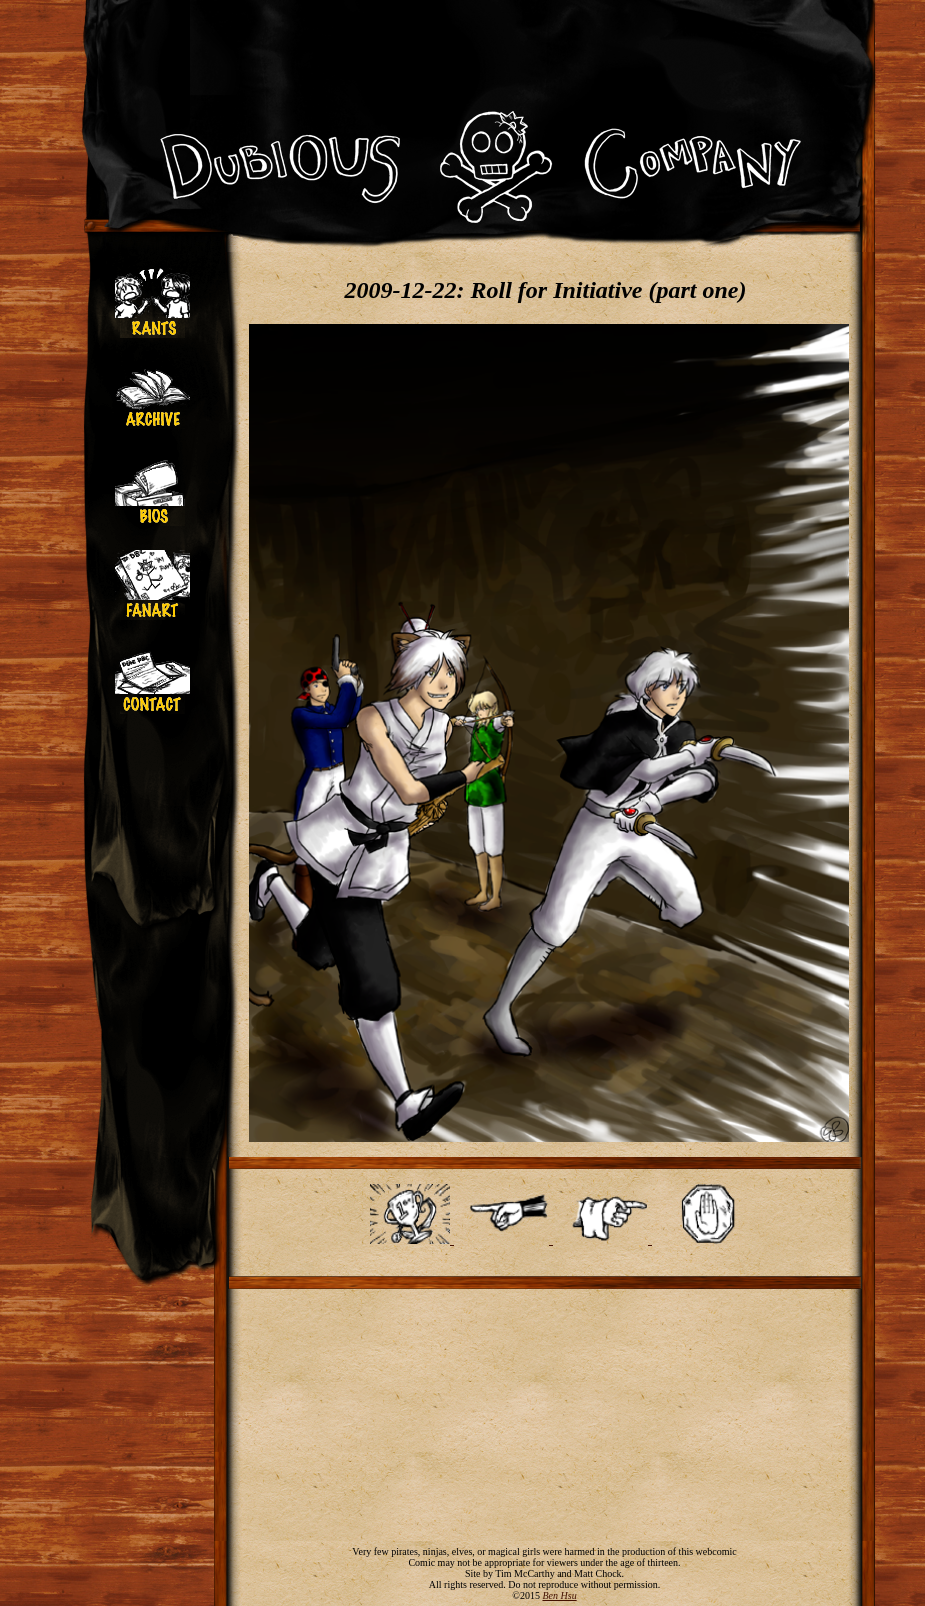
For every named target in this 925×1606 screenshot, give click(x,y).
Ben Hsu (559, 1595)
